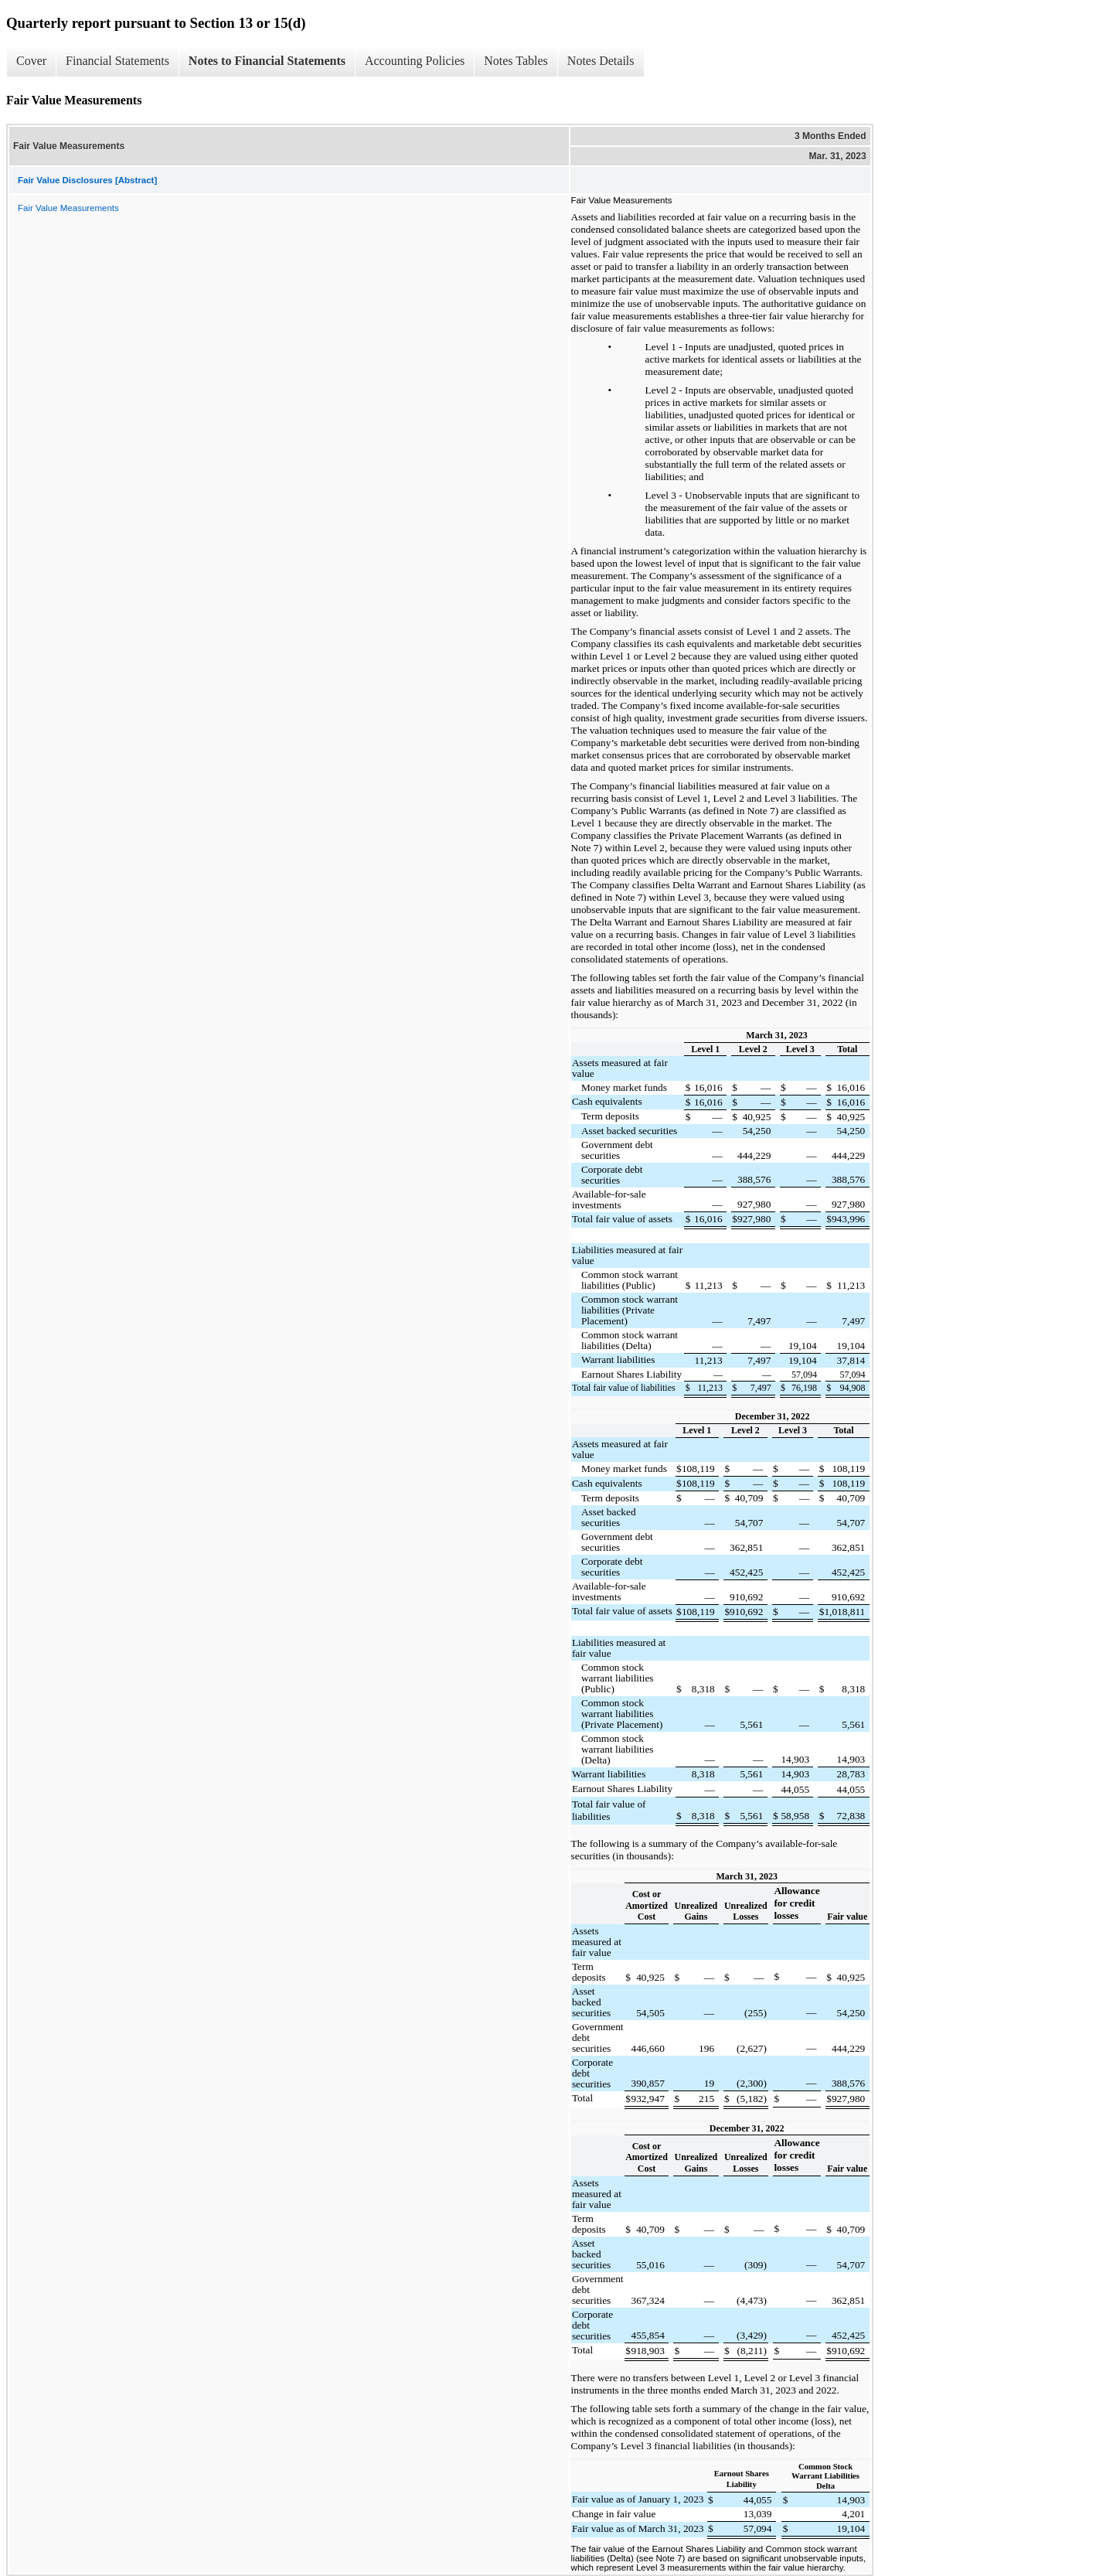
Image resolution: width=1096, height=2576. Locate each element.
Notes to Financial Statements (267, 60)
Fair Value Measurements (68, 208)
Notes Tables (516, 60)
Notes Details (601, 60)
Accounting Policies (415, 60)
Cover (31, 60)
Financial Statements (117, 60)
